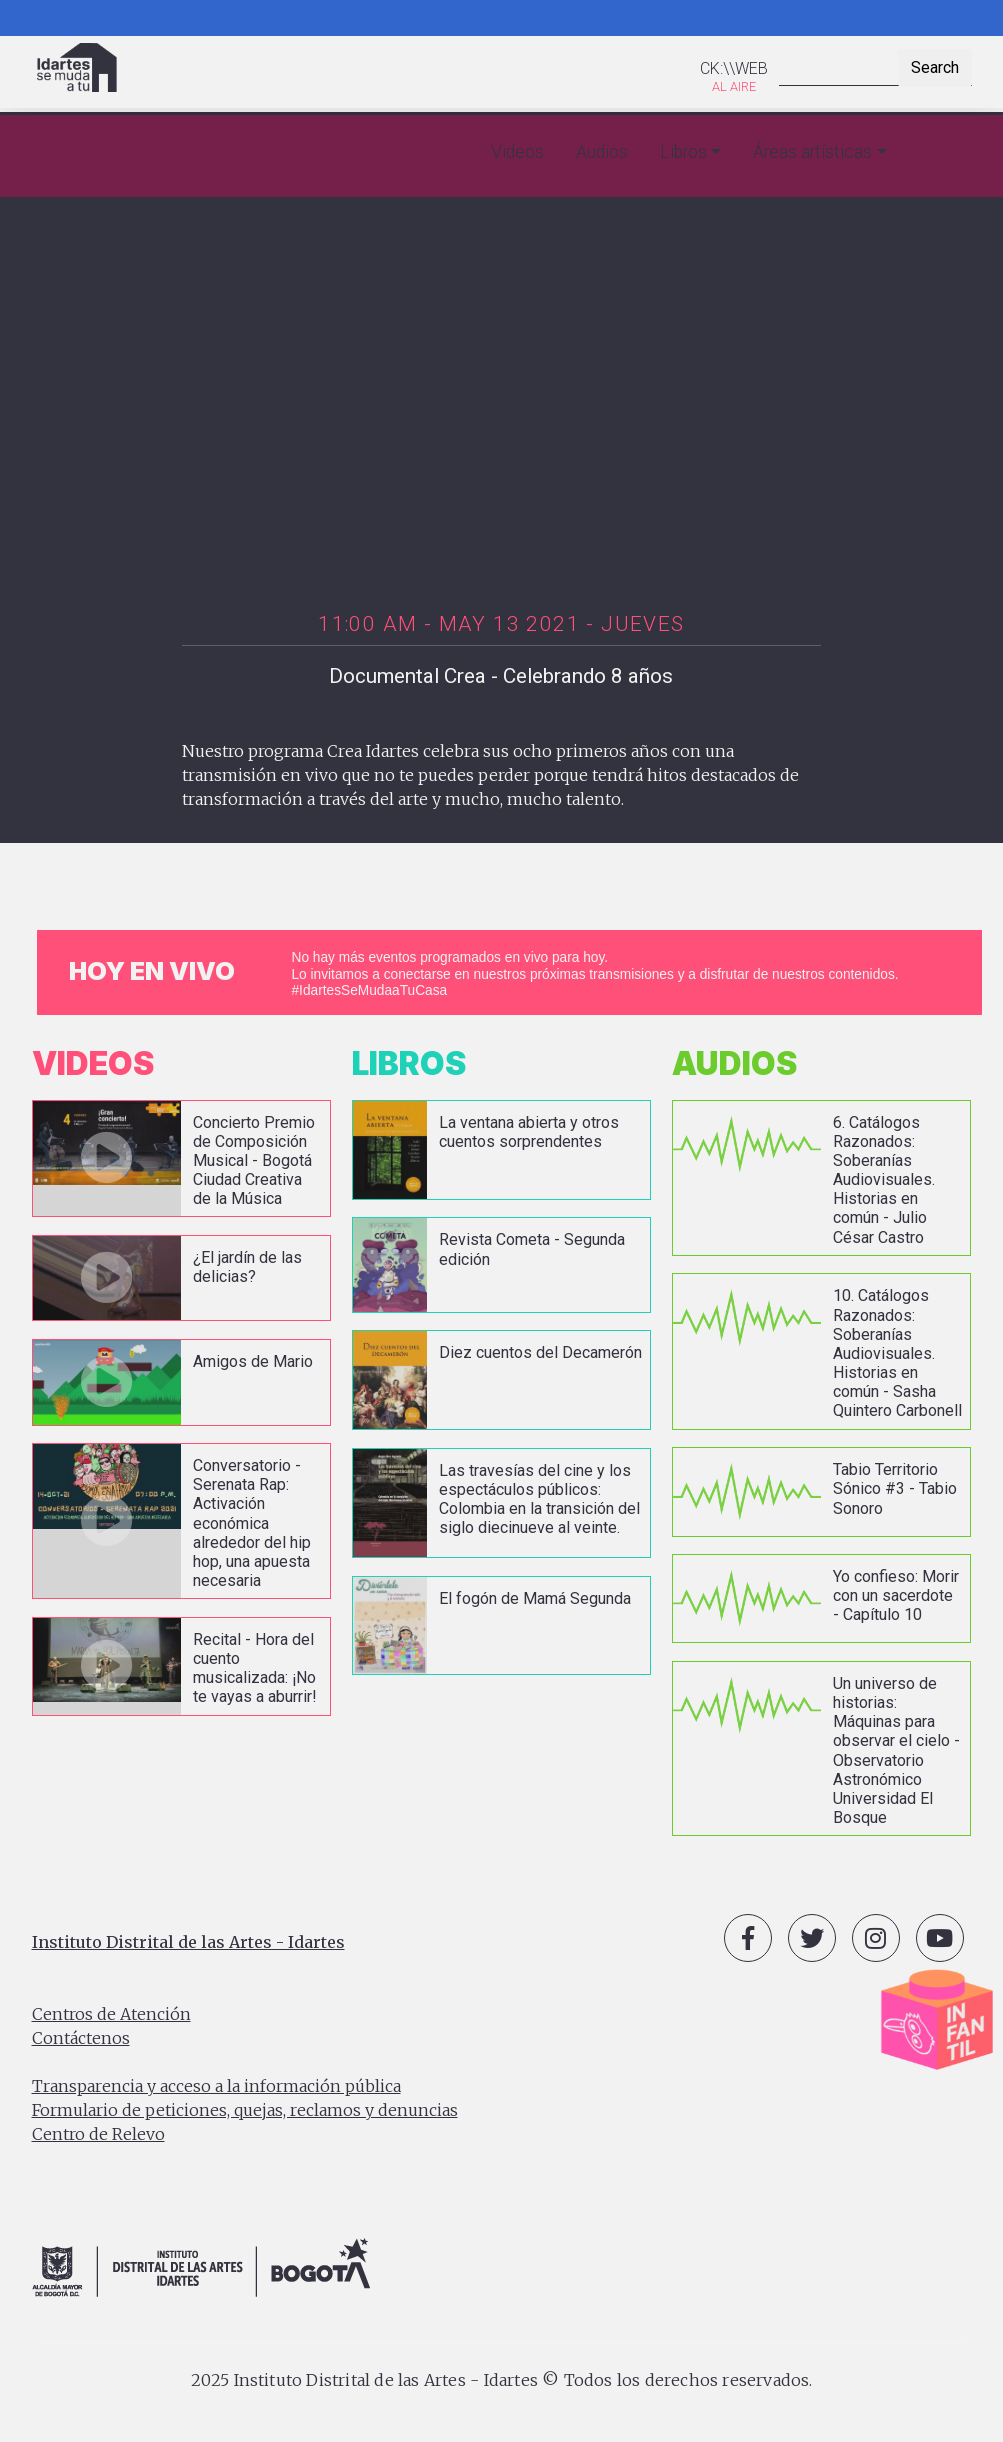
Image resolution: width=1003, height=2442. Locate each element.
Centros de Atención (111, 2014)
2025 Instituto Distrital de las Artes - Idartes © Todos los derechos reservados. (502, 2380)
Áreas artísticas (812, 152)
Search (935, 67)
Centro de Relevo (98, 2134)
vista (182, 1159)
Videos (517, 152)
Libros (683, 152)
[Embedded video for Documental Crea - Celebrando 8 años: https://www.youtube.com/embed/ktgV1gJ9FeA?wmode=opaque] (502, 410)
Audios (602, 152)
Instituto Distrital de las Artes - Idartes (188, 1942)
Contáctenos (81, 2038)
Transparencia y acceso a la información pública (216, 2086)
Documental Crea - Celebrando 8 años (501, 676)
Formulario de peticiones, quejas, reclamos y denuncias (245, 2110)
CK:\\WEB (734, 68)
